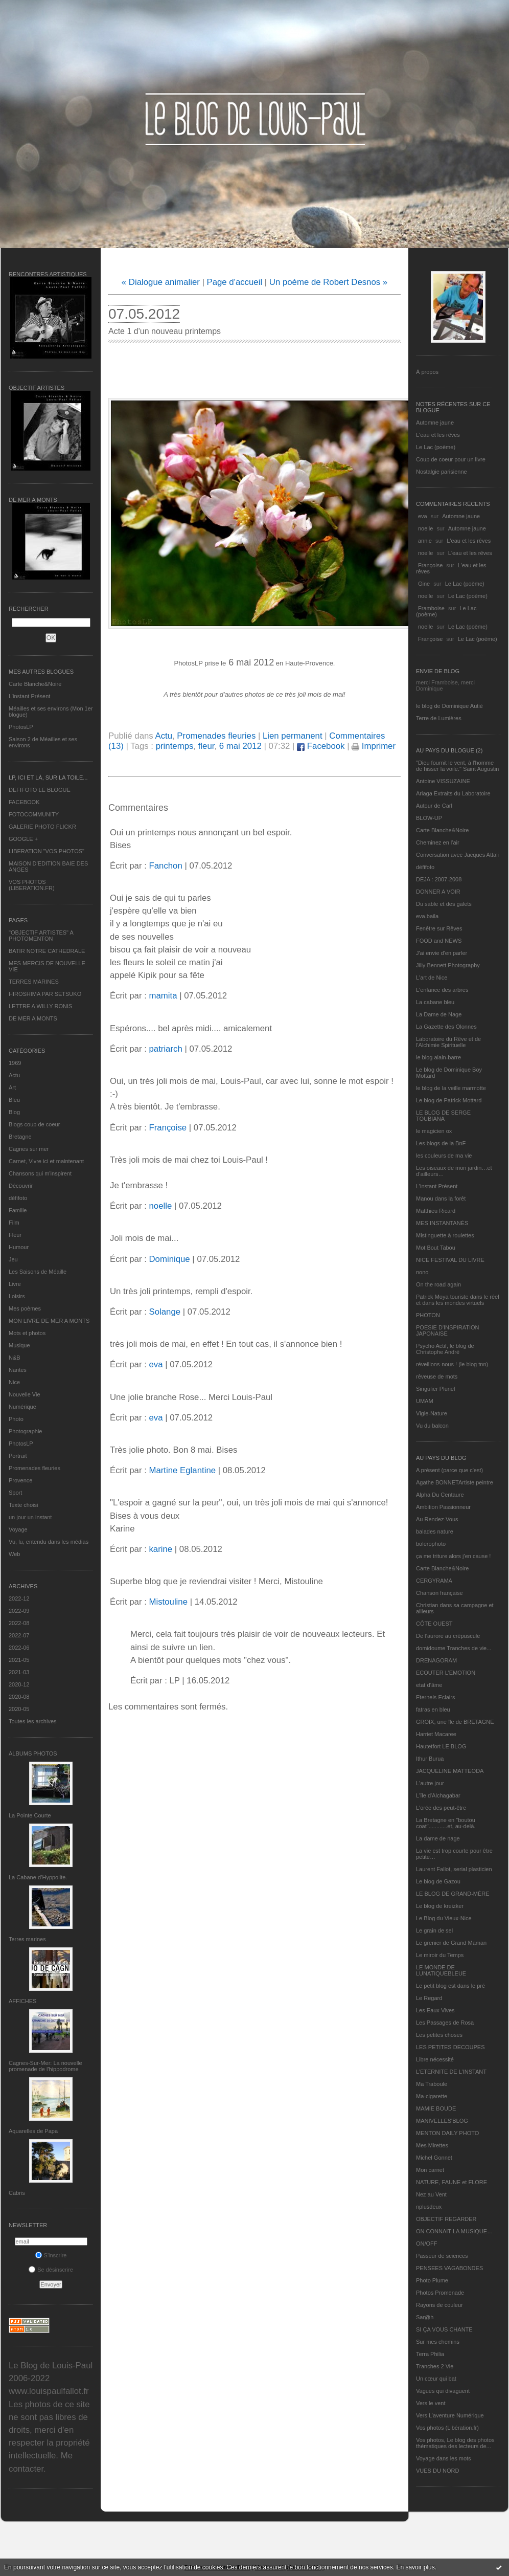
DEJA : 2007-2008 (438, 879)
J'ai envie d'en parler (441, 953)
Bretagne (20, 1137)
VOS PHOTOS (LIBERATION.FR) (32, 885)
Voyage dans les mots (443, 2458)
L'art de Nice (431, 977)
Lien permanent (292, 736)
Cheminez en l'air (437, 842)
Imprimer (374, 746)
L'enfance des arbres (442, 990)
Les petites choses (439, 2035)
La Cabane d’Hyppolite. (38, 1877)
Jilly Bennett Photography (448, 965)
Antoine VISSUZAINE (443, 781)
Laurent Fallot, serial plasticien (454, 1869)
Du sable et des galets (444, 904)
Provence (20, 1480)
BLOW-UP (429, 818)
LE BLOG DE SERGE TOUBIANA (443, 1115)
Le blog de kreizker (440, 1906)
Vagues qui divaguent (443, 2391)
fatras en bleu (433, 1709)
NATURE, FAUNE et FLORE (451, 2182)
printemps (175, 746)
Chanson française (439, 1593)
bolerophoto (431, 1544)
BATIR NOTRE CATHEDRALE (47, 951)
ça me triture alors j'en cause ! (453, 1556)
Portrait (18, 1456)
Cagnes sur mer (29, 1149)
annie (425, 541)
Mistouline (168, 1602)
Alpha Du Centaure (440, 1495)
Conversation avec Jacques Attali (457, 855)
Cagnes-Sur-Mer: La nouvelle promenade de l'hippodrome (45, 2066)
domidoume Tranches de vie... (453, 1648)
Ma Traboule (431, 2084)
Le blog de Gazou (438, 1881)
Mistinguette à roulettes (445, 1235)
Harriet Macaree (436, 1734)
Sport (15, 1493)
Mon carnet (430, 2170)
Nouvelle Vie (24, 1394)
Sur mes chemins (437, 2342)
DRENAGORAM (436, 1660)
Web (14, 1554)
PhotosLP (21, 727)
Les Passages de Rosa (445, 2022)
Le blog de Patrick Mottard (448, 1100)
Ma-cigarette (431, 2096)
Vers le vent (430, 2403)
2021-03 (19, 1672)
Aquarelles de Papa (33, 2131)
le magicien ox (434, 1131)
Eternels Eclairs (435, 1697)
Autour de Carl (434, 806)
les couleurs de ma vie (444, 1155)
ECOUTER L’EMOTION (445, 1673)
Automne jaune (435, 422)
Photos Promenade (440, 2293)
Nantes (18, 1370)
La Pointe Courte (30, 1815)
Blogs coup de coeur (34, 1124)
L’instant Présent (29, 696)
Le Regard (429, 1998)
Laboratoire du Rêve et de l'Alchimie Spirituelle (448, 1042)
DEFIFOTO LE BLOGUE (40, 790)
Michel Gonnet (434, 2158)
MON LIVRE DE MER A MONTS (49, 1321)
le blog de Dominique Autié (449, 706)
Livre (15, 1284)
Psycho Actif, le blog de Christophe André (445, 1349)
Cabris (17, 2193)
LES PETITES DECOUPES (450, 2047)
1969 (15, 1063)
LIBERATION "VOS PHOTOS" (46, 851)
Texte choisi (23, 1505)
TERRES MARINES (34, 982)
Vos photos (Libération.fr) (447, 2428)
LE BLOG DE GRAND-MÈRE (453, 1894)
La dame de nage (438, 1838)
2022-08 (19, 1623)
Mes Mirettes (432, 2145)
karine (160, 1549)
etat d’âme (429, 1685)
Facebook (320, 746)
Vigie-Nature (431, 1413)
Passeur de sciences (442, 2256)
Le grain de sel (434, 1930)
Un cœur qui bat (436, 2378)
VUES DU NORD (437, 2471)
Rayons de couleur (439, 2305)
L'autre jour (430, 1783)
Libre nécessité (435, 2059)
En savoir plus (415, 2567)
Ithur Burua (430, 1759)
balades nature (434, 1531)
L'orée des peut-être (441, 1808)
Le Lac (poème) (435, 447)
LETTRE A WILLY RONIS (40, 1006)
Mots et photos (27, 1333)
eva (422, 516)
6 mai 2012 (240, 746)
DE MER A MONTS (33, 1018)
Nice (14, 1382)
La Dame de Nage (438, 1014)
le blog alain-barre (438, 1057)
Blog (14, 1112)
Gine (424, 584)
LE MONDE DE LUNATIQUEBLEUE (441, 1970)
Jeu (13, 1259)
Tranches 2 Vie (434, 2366)
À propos (427, 372)
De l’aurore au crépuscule (448, 1636)
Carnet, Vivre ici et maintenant (46, 1161)
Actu (14, 1075)
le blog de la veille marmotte (451, 1088)
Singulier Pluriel (435, 1389)
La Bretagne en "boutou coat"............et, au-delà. (445, 1823)
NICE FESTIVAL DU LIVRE (450, 1260)
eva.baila (427, 916)
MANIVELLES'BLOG (442, 2121)
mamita (163, 996)
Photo (16, 1419)
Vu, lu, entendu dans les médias (48, 1542)
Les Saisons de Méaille (37, 1272)
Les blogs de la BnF (441, 1143)
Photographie (25, 1431)
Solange (164, 1312)
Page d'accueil (235, 282)
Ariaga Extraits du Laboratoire (453, 793)
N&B (14, 1357)
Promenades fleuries (34, 1468)
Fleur (15, 1235)
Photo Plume (432, 2280)
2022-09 (19, 1611)
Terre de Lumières (438, 718)
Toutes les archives (33, 1721)
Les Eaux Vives (435, 2010)
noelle (425, 528)
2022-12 (19, 1598)
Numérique (22, 1407)
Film (14, 1222)
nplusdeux (429, 2207)
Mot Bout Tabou (435, 1248)
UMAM (424, 1401)
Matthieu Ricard (435, 1211)
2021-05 (19, 1660)
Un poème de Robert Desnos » (328, 282)
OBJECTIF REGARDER (446, 2219)
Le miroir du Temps (440, 1955)
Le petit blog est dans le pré (450, 1986)
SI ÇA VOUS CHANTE (444, 2329)
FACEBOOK (24, 802)
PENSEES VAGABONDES (449, 2268)
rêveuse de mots (436, 1376)
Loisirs (17, 1296)
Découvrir (21, 1186)
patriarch (165, 1049)
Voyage (18, 1529)
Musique (19, 1345)
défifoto (18, 1198)
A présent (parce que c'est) (449, 1470)
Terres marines (27, 1939)
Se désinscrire (51, 2270)
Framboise (431, 608)
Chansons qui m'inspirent (40, 1173)
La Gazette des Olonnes (446, 1027)
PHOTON (428, 1315)
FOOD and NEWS (438, 941)
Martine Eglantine (182, 1470)
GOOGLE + (23, 839)
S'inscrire (51, 2255)
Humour (19, 1247)
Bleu (14, 1100)
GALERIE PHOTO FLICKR (42, 827)
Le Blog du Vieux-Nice (444, 1918)
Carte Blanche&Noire (35, 684)
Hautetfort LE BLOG (441, 1746)
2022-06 (19, 1648)
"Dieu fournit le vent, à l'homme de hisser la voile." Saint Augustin (457, 766)
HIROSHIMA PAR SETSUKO (45, 994)
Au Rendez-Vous (437, 1519)
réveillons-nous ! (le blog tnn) (452, 1364)
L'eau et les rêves (438, 435)
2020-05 (19, 1709)
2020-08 (19, 1697)
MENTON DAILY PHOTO (447, 2133)
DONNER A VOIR (438, 892)
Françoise (430, 565)
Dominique (169, 1259)
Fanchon (165, 866)
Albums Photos (33, 1753)
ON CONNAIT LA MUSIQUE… (454, 2231)
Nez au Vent (431, 2194)
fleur (206, 746)
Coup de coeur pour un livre (450, 459)
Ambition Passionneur (443, 1507)
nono (422, 1272)
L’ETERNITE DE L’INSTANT (451, 2072)
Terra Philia (430, 2354)
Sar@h (424, 2317)
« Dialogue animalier (161, 282)
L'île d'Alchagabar (438, 1795)
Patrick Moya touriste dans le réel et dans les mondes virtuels (457, 1300)
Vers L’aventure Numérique (450, 2415)
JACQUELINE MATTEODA (449, 1771)
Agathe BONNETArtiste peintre (454, 1482)
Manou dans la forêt (441, 1198)
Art (12, 1087)
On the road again (438, 1284)
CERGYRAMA (434, 1581)
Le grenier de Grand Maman (451, 1943)
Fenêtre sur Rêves (439, 928)
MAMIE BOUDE (436, 2108)
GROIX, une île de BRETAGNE (455, 1722)
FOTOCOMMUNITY (34, 814)
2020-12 (19, 1684)
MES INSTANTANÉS (442, 1223)
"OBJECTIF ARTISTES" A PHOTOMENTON (41, 935)
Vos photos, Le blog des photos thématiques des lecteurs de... (455, 2443)
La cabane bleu (435, 1002)
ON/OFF (426, 2243)
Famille (18, 1210)
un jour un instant (30, 1517)
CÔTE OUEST (434, 1623)
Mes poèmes (25, 1308)
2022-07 (19, 1635)
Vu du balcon (432, 1426)
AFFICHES (22, 2001)
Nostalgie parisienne (441, 472)
